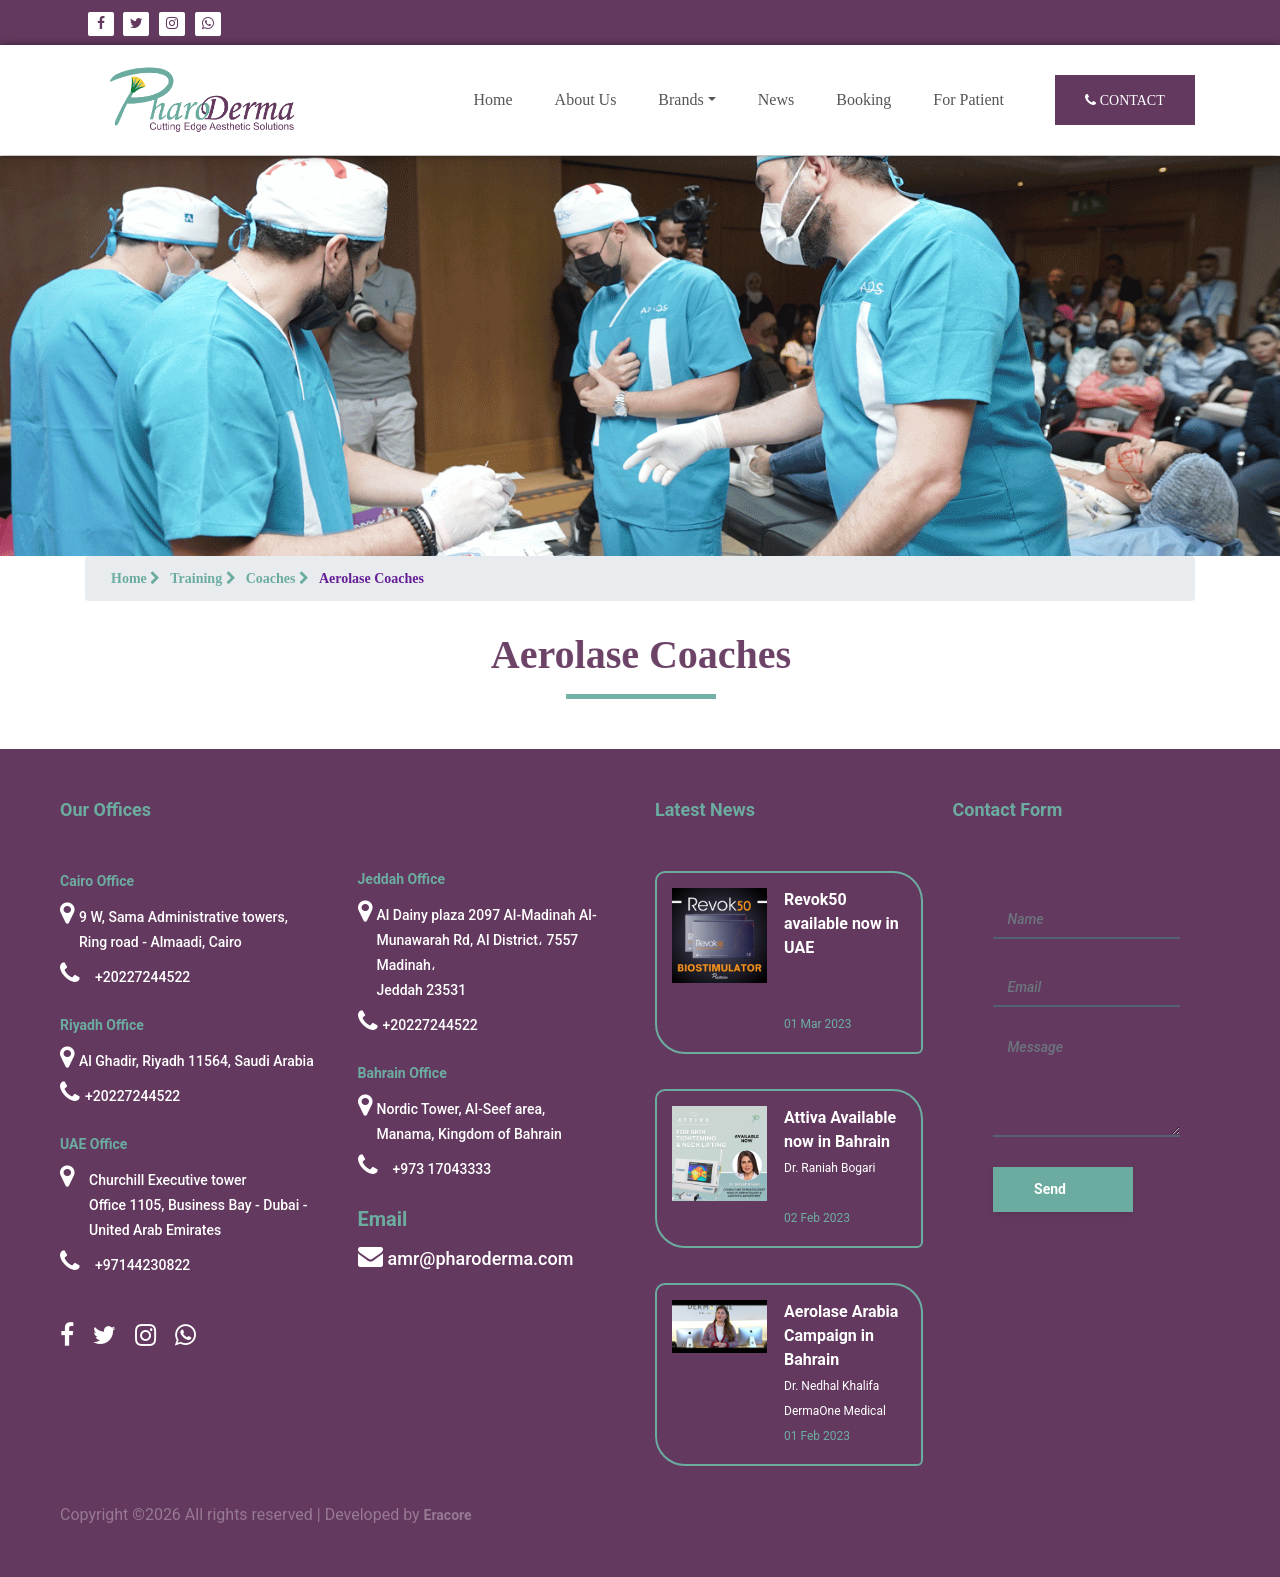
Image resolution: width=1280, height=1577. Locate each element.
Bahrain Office (402, 1073)
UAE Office (93, 1144)
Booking (863, 99)
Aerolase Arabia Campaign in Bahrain (841, 1335)
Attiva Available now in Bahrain (840, 1129)
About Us (586, 99)
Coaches (277, 578)
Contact (1125, 100)
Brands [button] (680, 99)
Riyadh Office (102, 1025)
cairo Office (97, 881)
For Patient (968, 99)
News (776, 99)
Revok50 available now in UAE (841, 923)
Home (502, 97)
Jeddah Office (401, 879)
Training (202, 578)
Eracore (448, 1518)
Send (1050, 1189)
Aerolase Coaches (371, 578)
